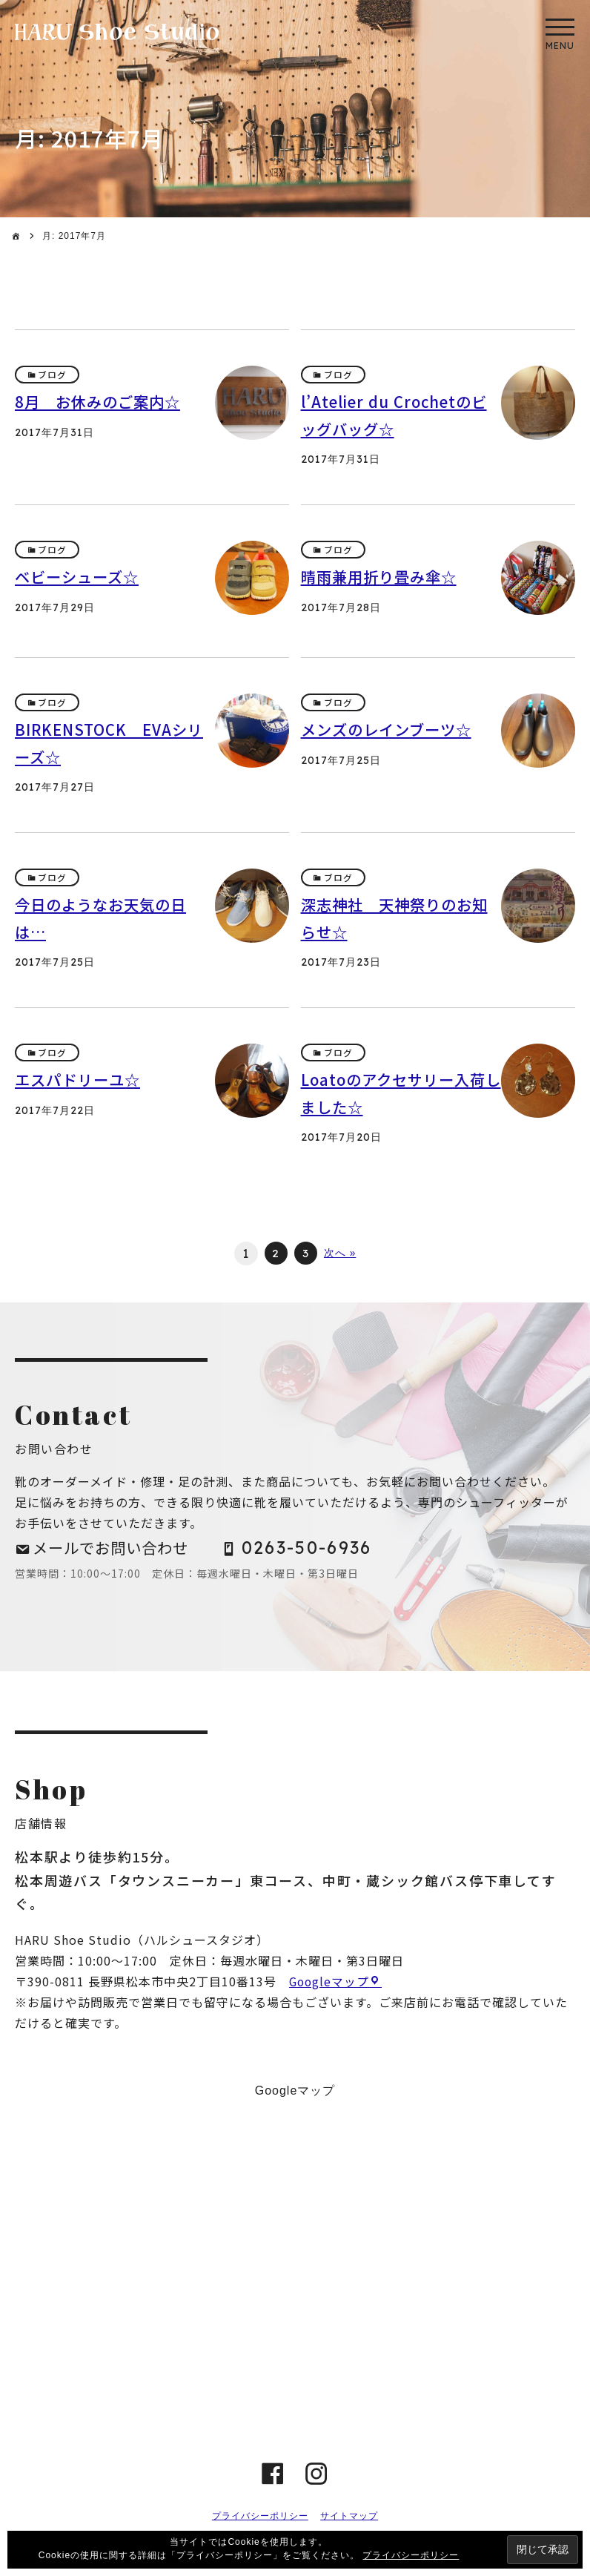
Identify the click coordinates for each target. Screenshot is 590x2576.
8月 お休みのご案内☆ (101, 402)
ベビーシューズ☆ (80, 577)
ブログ (53, 375)
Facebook (273, 2478)
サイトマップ (349, 2519)
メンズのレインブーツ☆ (390, 730)
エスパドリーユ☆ (80, 1081)
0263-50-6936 (317, 1550)
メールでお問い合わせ (114, 1549)
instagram (317, 2478)
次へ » (341, 1254)
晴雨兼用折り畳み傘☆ (382, 577)
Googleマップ (330, 1985)
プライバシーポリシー (260, 2519)
